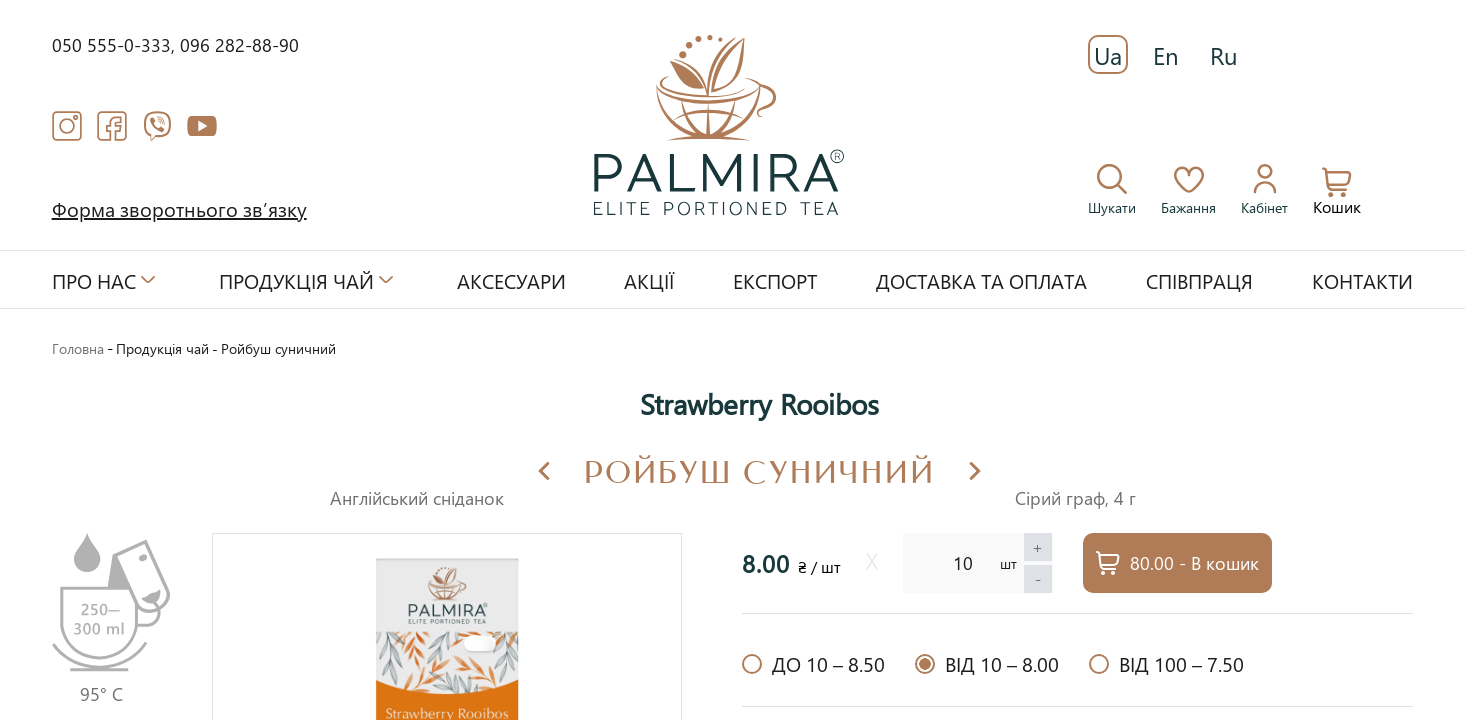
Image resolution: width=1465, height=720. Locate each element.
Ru (1224, 55)
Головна (78, 348)
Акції (649, 280)
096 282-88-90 (239, 44)
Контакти (1362, 280)
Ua (1108, 55)
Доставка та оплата (981, 280)
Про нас (94, 280)
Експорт (775, 280)
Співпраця (1199, 280)
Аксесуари (511, 280)
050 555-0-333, (116, 44)
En (1166, 55)
